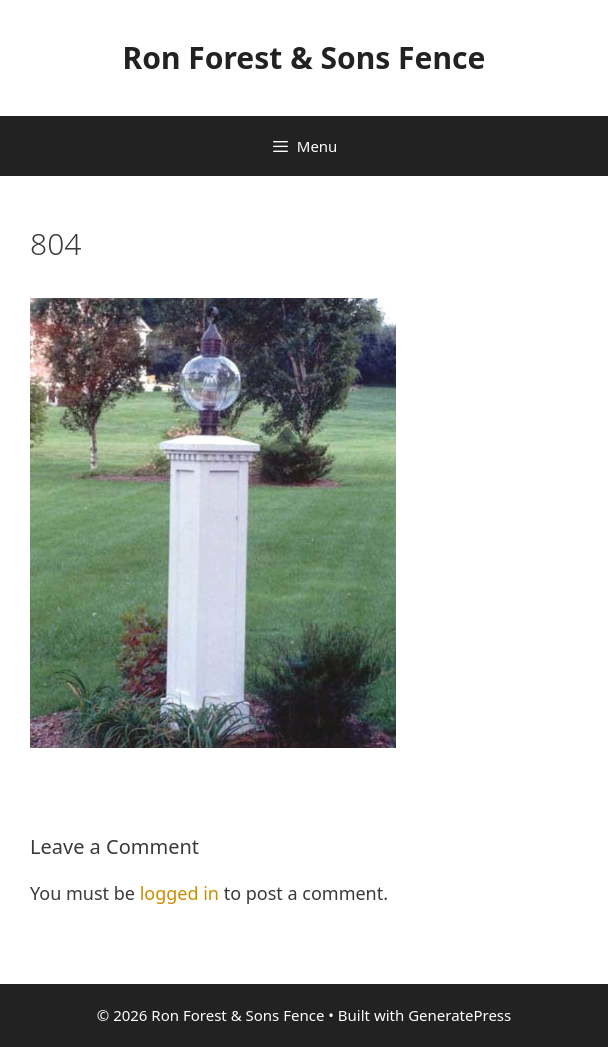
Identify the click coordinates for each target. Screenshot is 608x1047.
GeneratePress (459, 1015)
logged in (179, 893)
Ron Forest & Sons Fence (304, 57)
